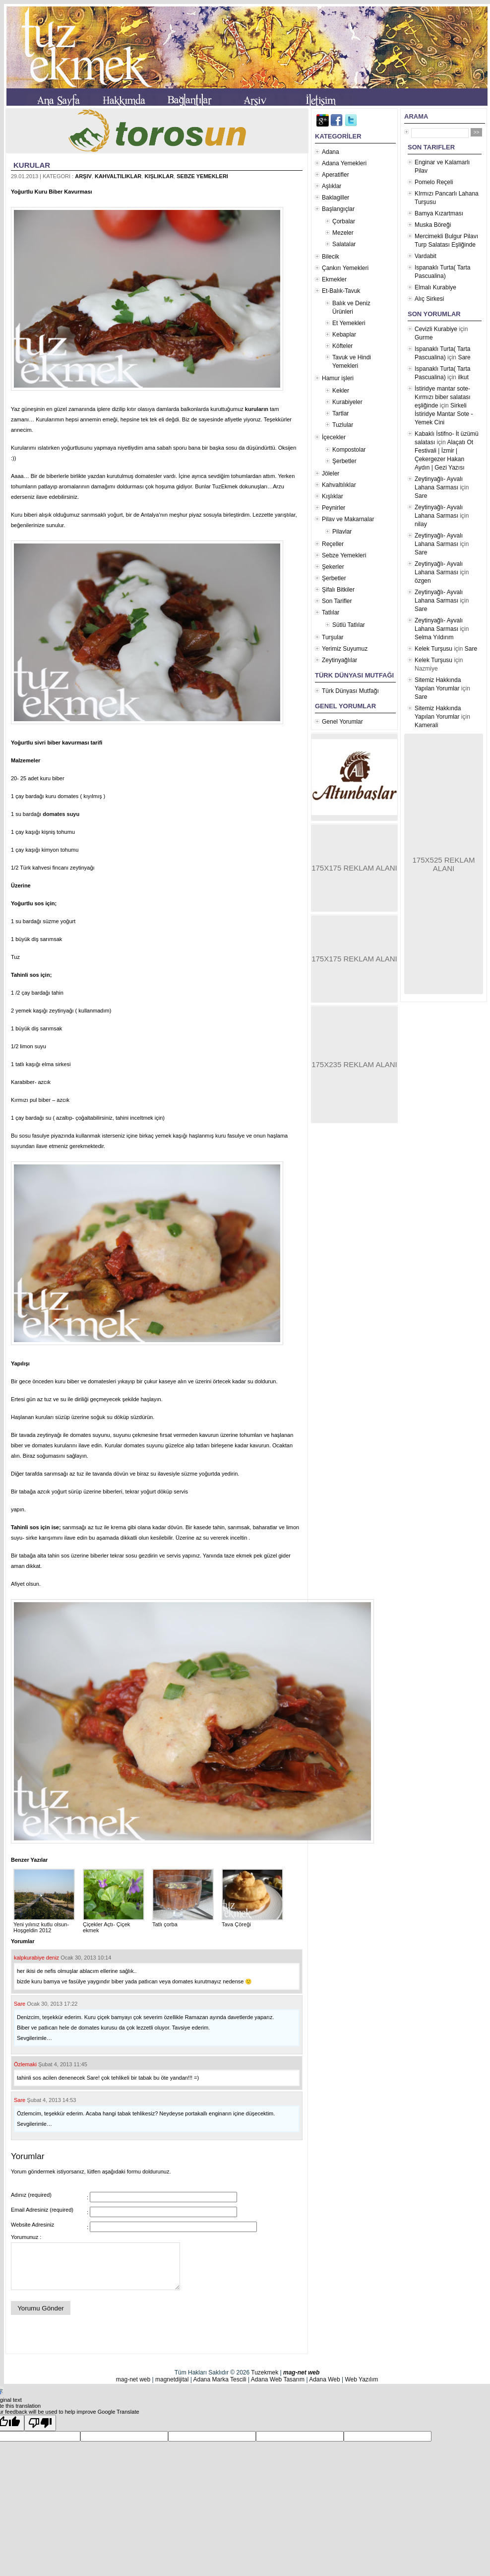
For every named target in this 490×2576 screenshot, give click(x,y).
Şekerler (333, 566)
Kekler (340, 390)
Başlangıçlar (338, 208)
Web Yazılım (361, 2379)
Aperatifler (335, 174)
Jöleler (330, 473)
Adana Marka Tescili (219, 2379)
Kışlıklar (159, 176)
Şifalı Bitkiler (338, 589)
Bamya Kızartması (439, 213)
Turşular (333, 637)
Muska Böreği (433, 224)
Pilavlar (342, 531)
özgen (423, 580)
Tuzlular (342, 424)
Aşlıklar (331, 186)
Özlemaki (25, 2064)
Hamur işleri (338, 378)
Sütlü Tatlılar (348, 624)
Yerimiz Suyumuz (345, 648)
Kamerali (426, 725)
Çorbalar (343, 221)
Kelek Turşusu (433, 648)
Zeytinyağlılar (339, 660)
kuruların (256, 409)
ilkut (463, 377)
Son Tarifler (337, 601)
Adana (330, 151)
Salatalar (344, 244)
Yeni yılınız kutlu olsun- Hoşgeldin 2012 (44, 1924)
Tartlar (340, 413)
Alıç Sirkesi (429, 298)
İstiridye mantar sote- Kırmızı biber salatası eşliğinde (443, 397)
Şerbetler (344, 461)
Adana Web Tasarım (278, 2379)
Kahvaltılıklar (118, 176)
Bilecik (330, 256)
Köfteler (342, 345)
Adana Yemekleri (344, 163)
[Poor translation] (40, 2423)
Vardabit (425, 256)
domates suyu (61, 814)
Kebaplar (344, 334)
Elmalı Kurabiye (435, 287)
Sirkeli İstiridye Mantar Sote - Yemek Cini (444, 414)
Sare (19, 2004)
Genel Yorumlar (342, 721)
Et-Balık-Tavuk (341, 290)
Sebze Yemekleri (202, 176)
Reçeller (333, 544)
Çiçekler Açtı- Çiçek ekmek (113, 1924)
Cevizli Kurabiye (436, 329)
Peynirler (333, 507)
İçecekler (334, 437)
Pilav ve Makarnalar (348, 519)
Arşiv (83, 176)
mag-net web (301, 2372)
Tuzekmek (264, 2372)
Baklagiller (335, 197)
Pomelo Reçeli (434, 182)
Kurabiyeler (347, 402)
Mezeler (343, 232)
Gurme (424, 337)
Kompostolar (349, 449)
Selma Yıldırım (434, 637)
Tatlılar (330, 612)
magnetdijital (171, 2379)
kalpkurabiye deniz (36, 1958)
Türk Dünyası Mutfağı (350, 690)
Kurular (31, 165)
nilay (421, 524)
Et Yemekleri (349, 323)
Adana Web (324, 2379)
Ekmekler (334, 279)
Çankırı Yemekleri (345, 268)
